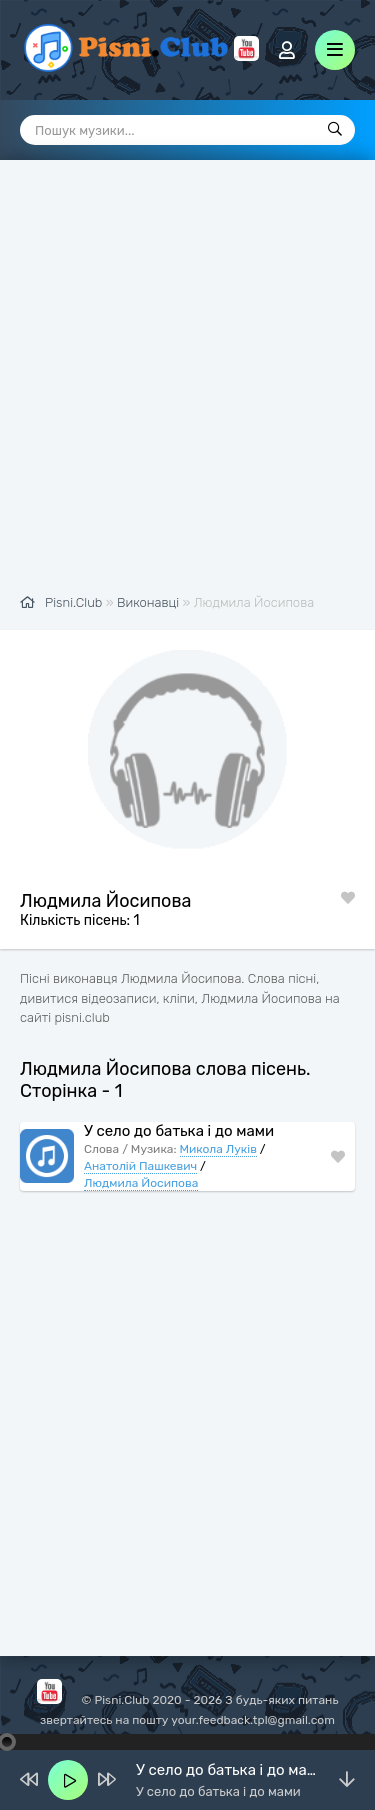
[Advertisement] (187, 387)
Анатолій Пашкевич (140, 1166)
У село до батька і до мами (179, 1131)
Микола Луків (218, 1149)
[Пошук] (335, 130)
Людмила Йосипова (141, 1183)
